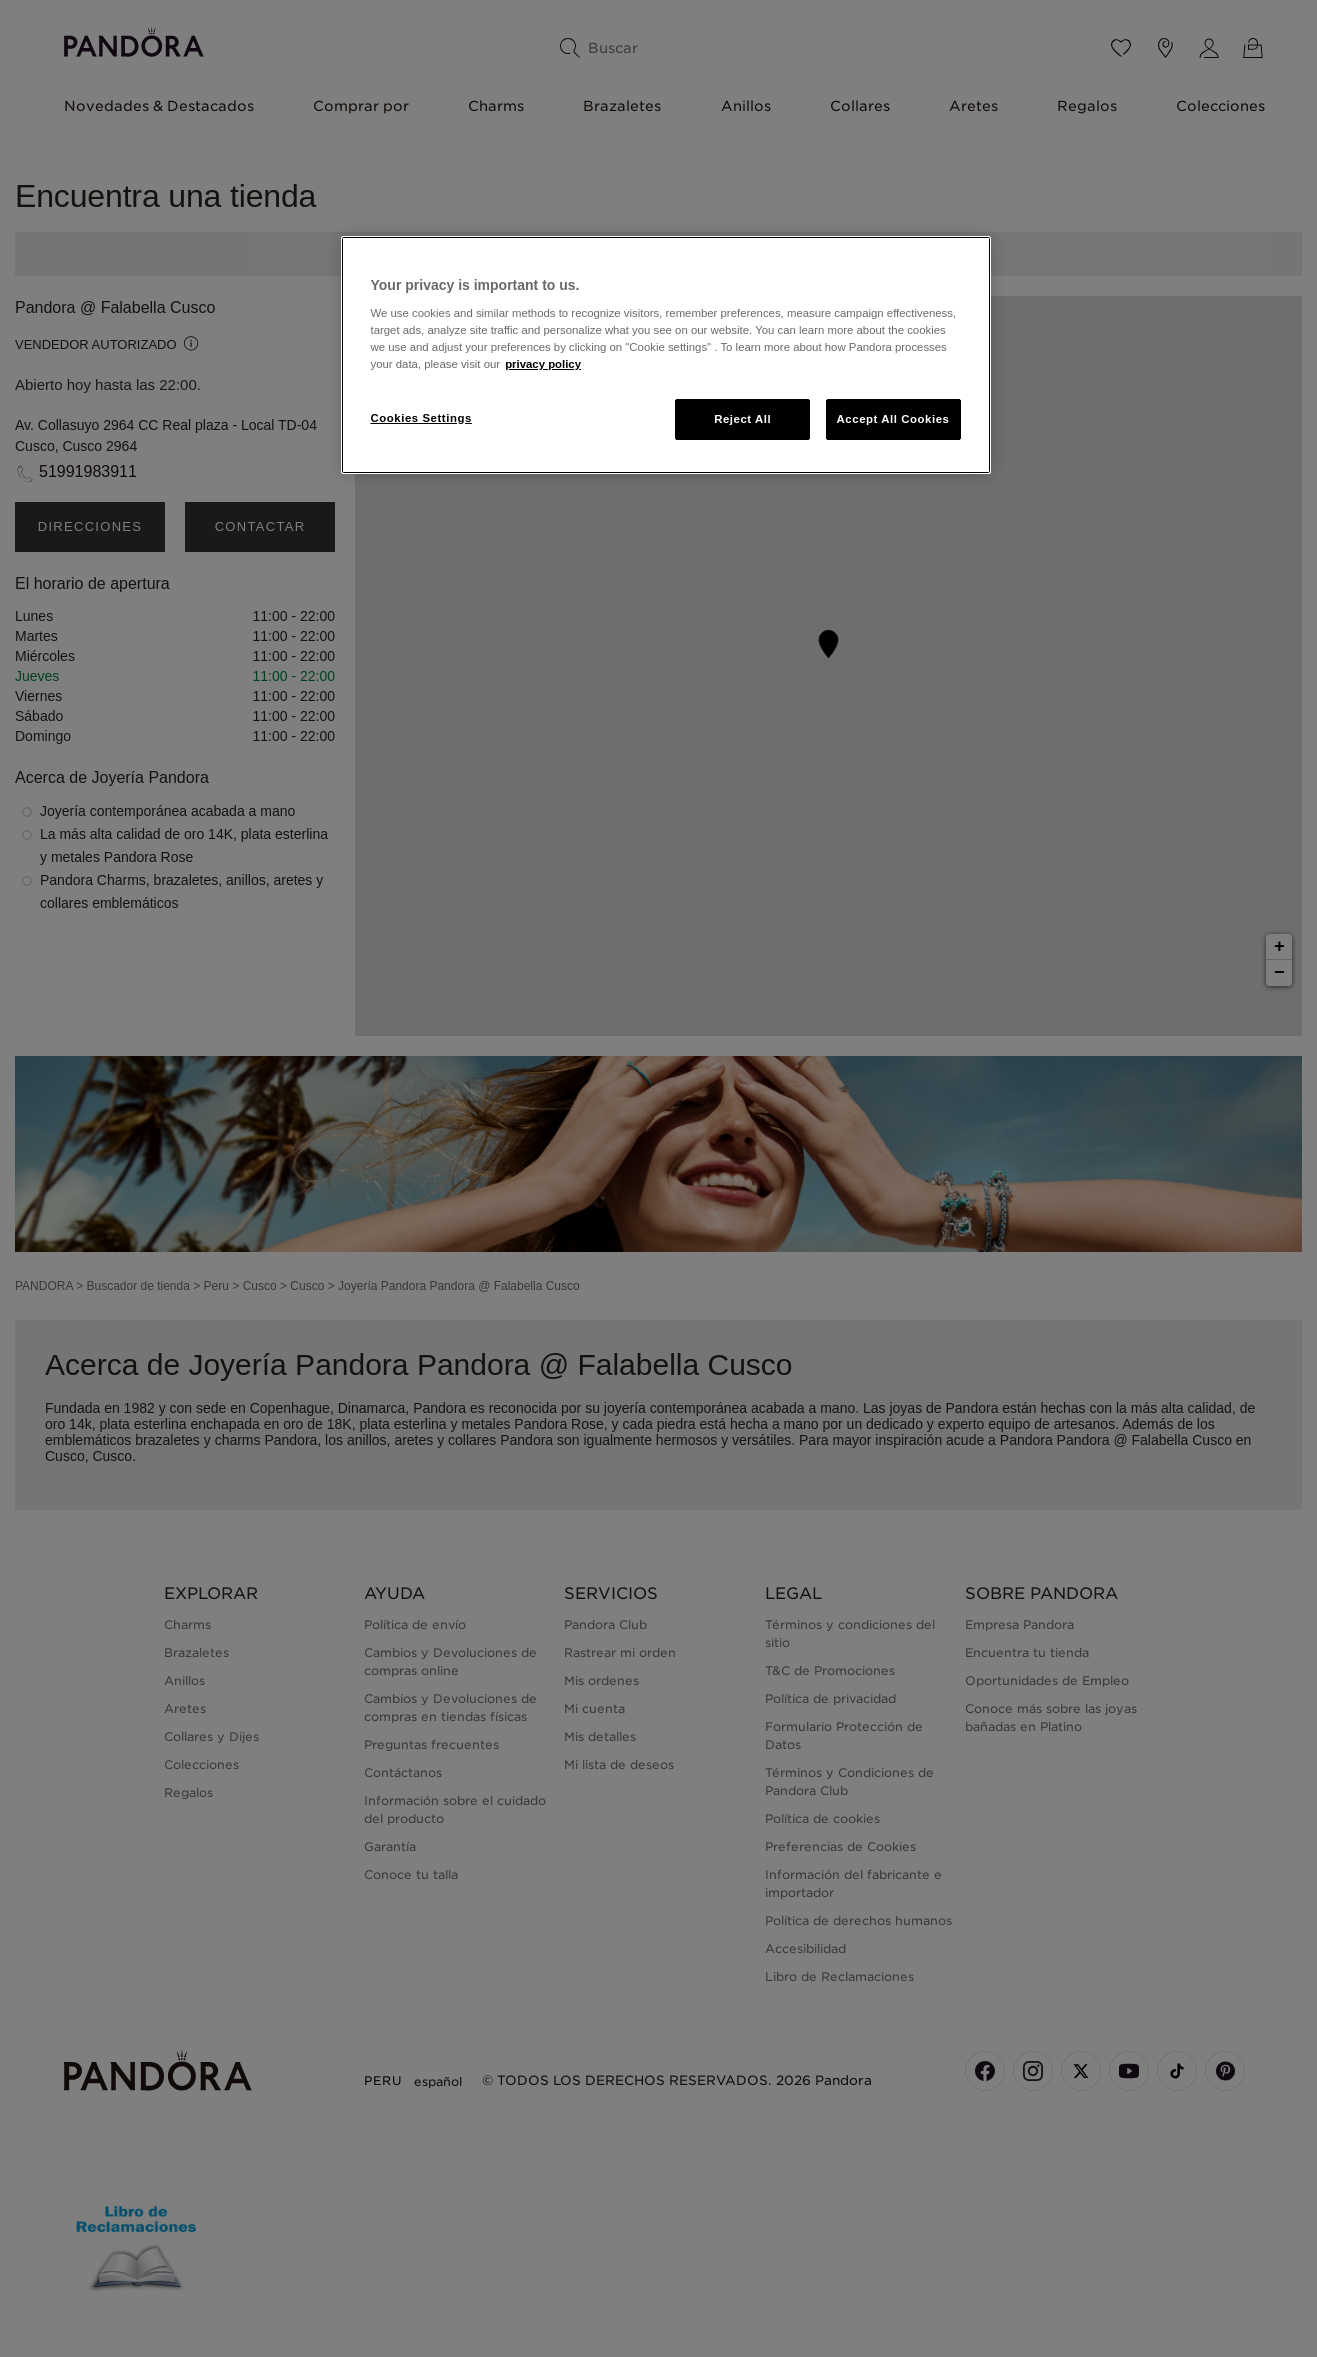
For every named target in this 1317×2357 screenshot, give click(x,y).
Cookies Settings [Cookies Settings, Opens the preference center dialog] (421, 418)
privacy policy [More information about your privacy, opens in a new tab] (543, 364)
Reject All (742, 419)
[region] (666, 355)
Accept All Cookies (893, 419)
